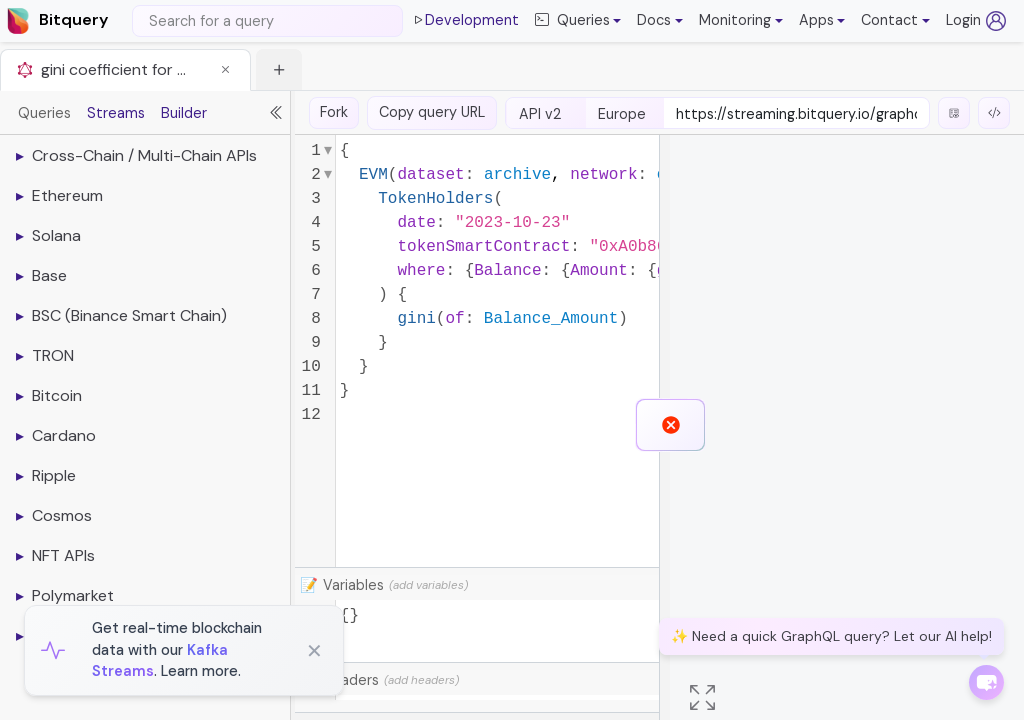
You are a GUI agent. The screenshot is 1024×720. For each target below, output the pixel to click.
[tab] (125, 69)
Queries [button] (572, 21)
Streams (116, 113)
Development (465, 21)
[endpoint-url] (796, 115)
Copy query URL (432, 112)
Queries (44, 113)
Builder (184, 113)
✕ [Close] (314, 651)
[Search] (267, 21)
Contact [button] (889, 20)
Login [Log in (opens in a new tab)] (976, 21)
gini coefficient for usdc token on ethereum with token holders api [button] (116, 69)
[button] (660, 21)
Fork (334, 112)
